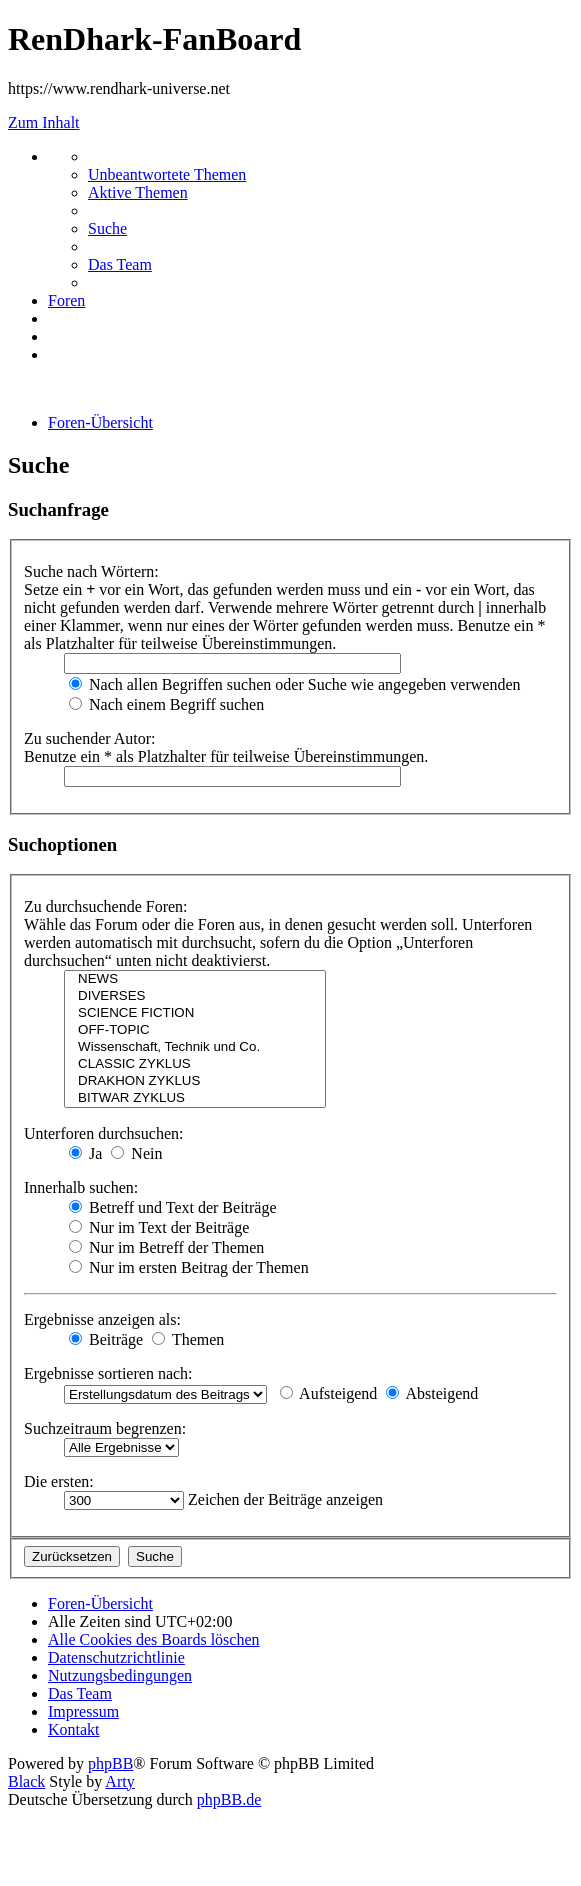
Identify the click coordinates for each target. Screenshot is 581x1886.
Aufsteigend (328, 1393)
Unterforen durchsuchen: (104, 1133)
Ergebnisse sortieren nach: (108, 1373)
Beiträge (106, 1339)
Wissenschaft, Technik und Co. (195, 1047)
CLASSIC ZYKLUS (195, 1064)
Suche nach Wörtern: (91, 571)
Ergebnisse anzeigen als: (102, 1319)
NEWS (195, 979)
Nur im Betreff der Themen (166, 1247)
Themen (188, 1339)
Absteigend (432, 1393)
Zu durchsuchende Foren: (106, 906)
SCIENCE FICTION (195, 1013)
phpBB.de (229, 1799)
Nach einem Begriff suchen (166, 704)
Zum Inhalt (44, 122)
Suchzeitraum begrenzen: (105, 1428)
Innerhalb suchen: (81, 1187)
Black (26, 1781)
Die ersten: (59, 1481)
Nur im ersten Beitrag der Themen (189, 1267)
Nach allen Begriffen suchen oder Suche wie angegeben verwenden (295, 684)
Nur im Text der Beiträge (159, 1227)
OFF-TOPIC (195, 1030)
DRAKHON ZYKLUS (195, 1081)
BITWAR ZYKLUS (195, 1098)
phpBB (110, 1763)
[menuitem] (167, 174)
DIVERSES (195, 996)
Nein (136, 1153)
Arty (119, 1781)
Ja (85, 1153)
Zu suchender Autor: (90, 738)
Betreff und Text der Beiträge (173, 1207)
